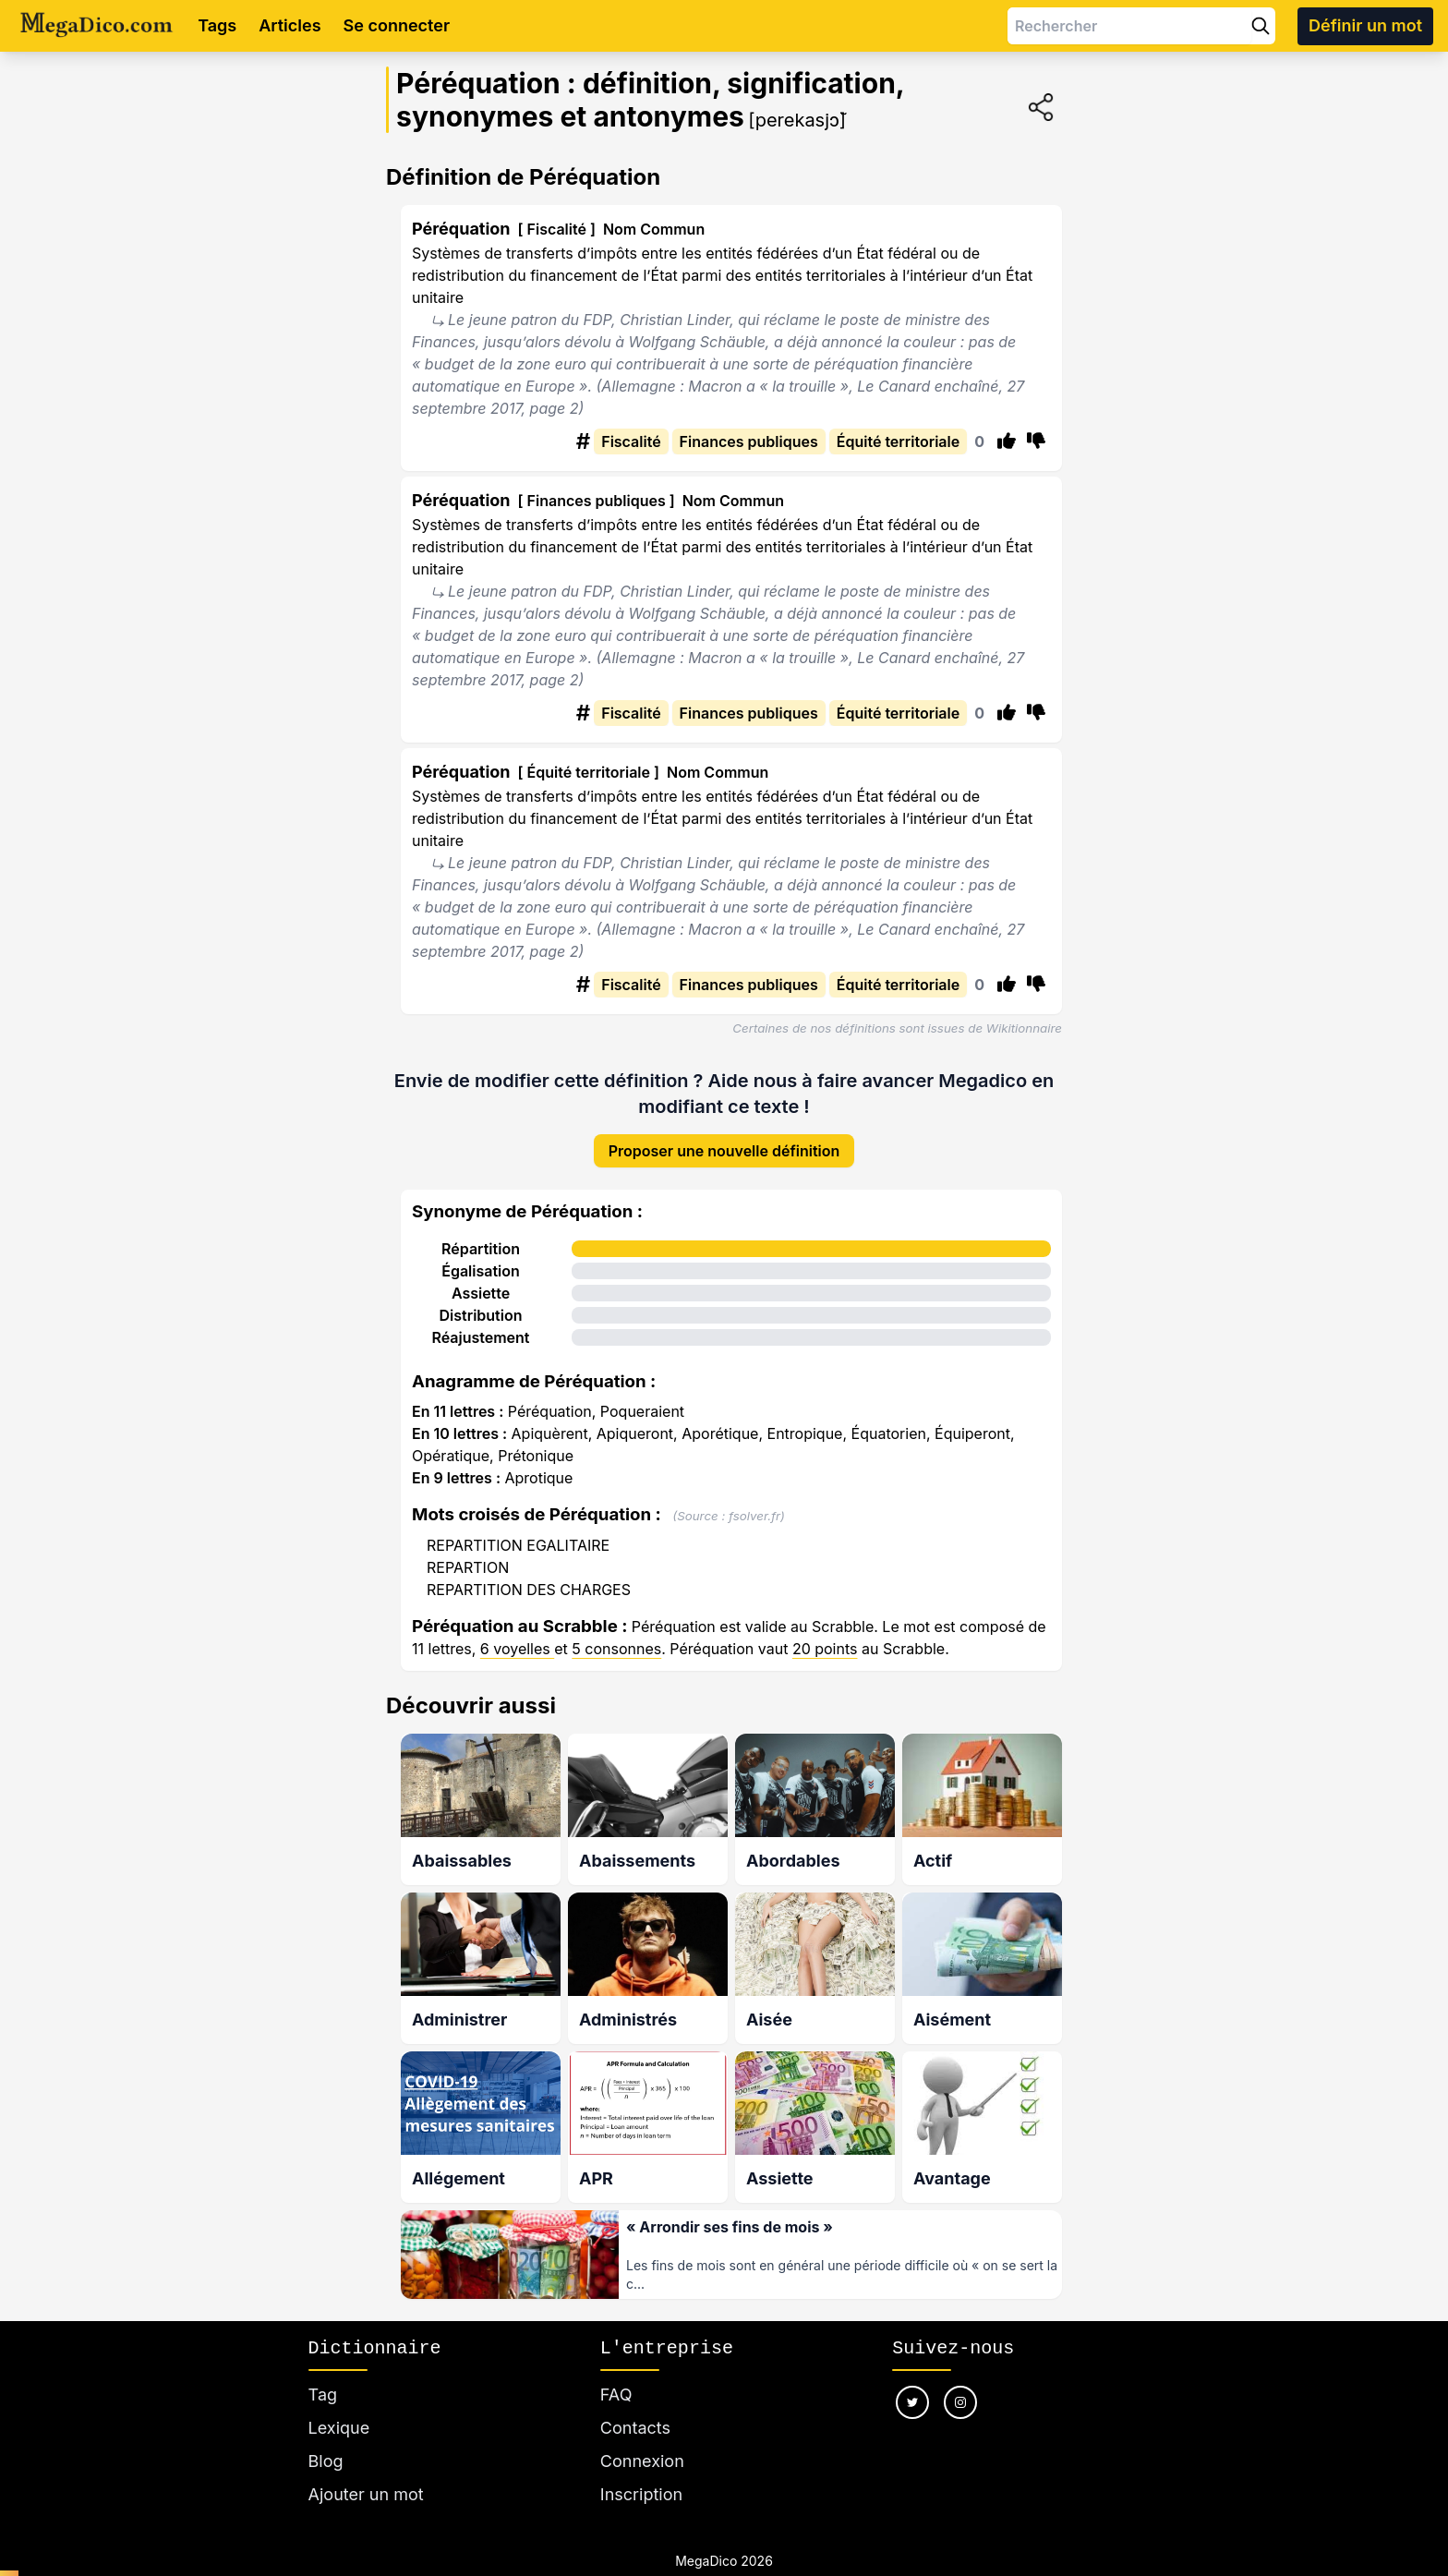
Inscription (641, 2472)
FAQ (616, 2372)
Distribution (481, 1300)
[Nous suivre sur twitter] (912, 2380)
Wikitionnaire (1024, 1028)
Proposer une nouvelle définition (724, 1136)
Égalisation (480, 1256)
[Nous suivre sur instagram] (960, 2380)
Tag (322, 2372)
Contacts (635, 2405)
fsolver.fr (754, 1501)
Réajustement (480, 1322)
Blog (326, 2439)
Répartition (480, 1234)
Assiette (481, 1278)
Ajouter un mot (366, 2472)
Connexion (642, 2439)
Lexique (339, 2405)
